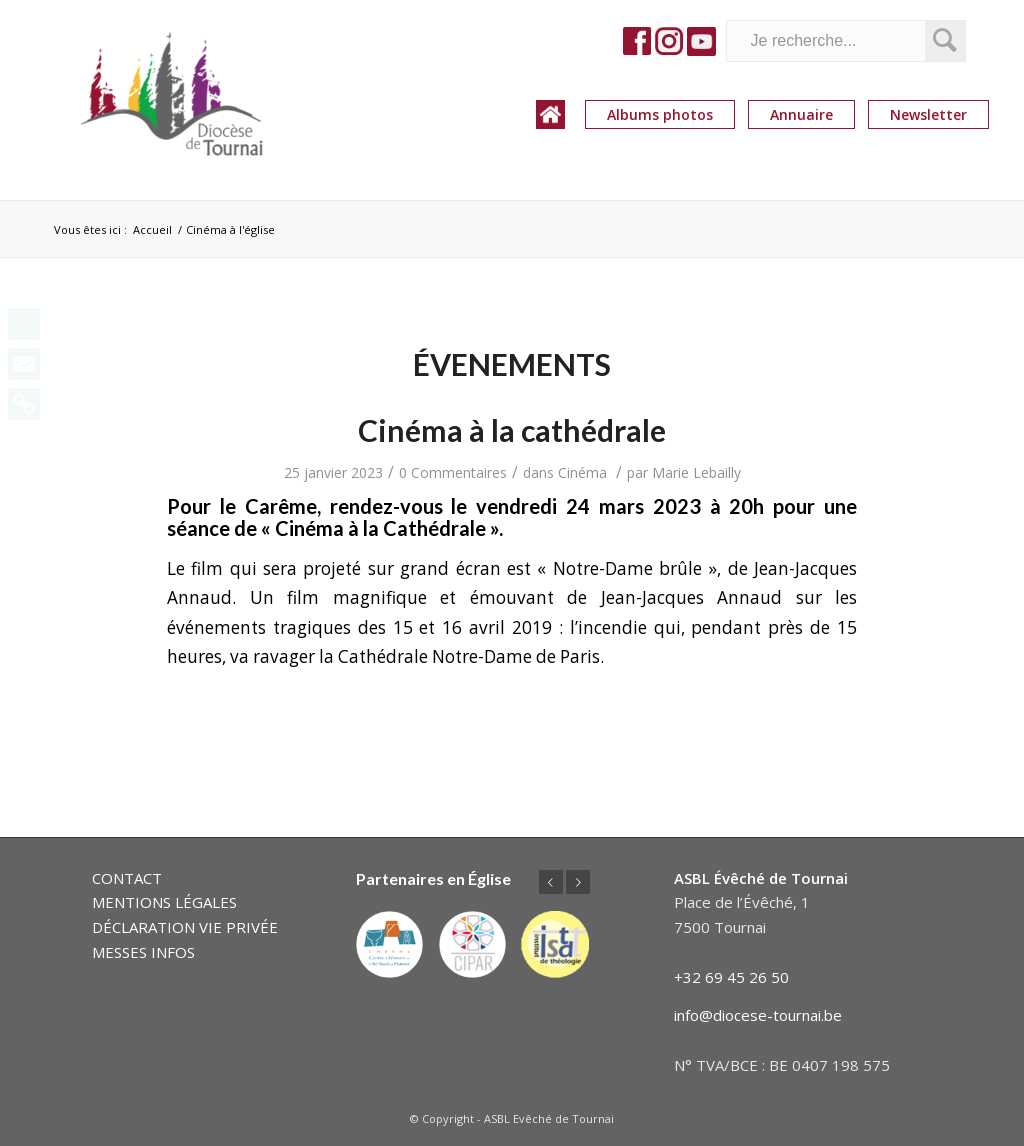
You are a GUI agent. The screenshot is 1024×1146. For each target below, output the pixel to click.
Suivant (578, 882)
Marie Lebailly (696, 472)
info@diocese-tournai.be (758, 1015)
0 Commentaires (453, 472)
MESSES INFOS (143, 952)
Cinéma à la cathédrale (512, 430)
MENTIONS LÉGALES (164, 902)
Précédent (551, 882)
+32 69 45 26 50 (731, 977)
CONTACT (127, 878)
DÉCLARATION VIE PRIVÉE (185, 927)
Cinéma (582, 472)
